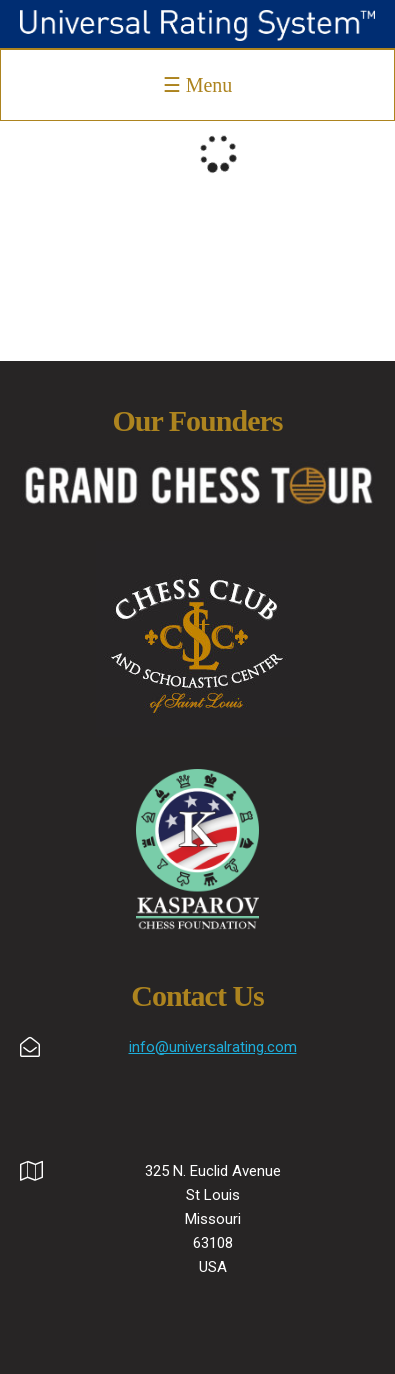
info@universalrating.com (213, 1047)
